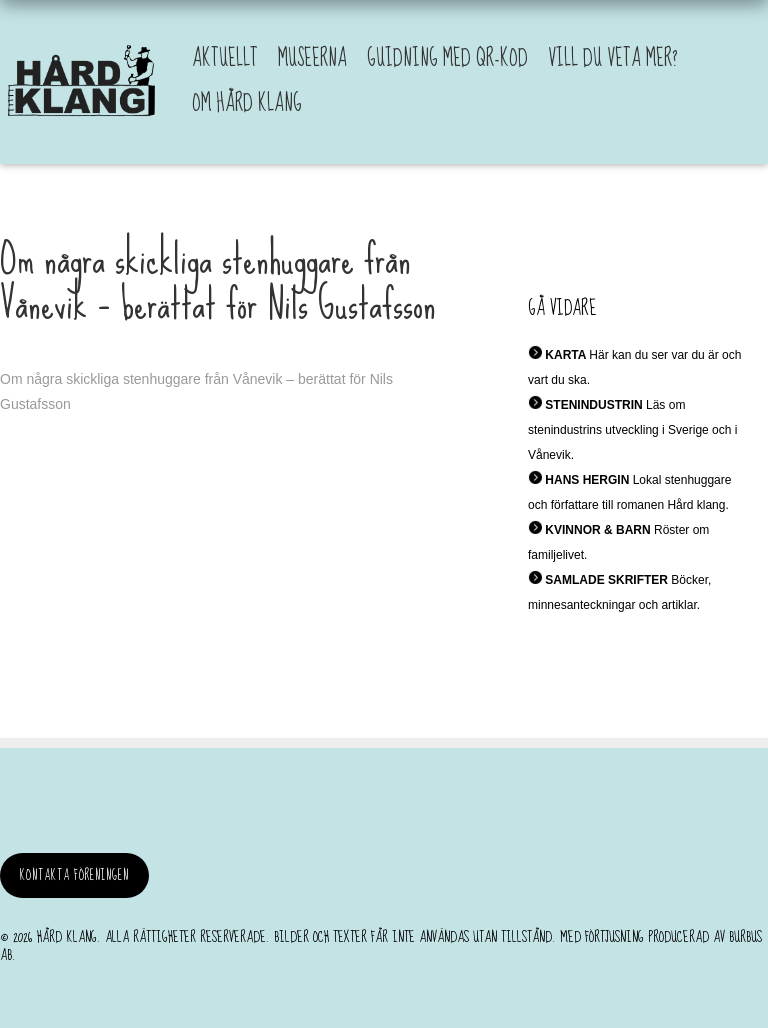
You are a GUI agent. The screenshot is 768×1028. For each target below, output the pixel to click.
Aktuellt (225, 58)
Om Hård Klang (247, 103)
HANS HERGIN (587, 480)
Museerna (312, 58)
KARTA (565, 355)
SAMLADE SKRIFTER (606, 580)
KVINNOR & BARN (597, 530)
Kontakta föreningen (74, 875)
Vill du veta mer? (613, 58)
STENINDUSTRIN (593, 405)
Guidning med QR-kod (447, 58)
